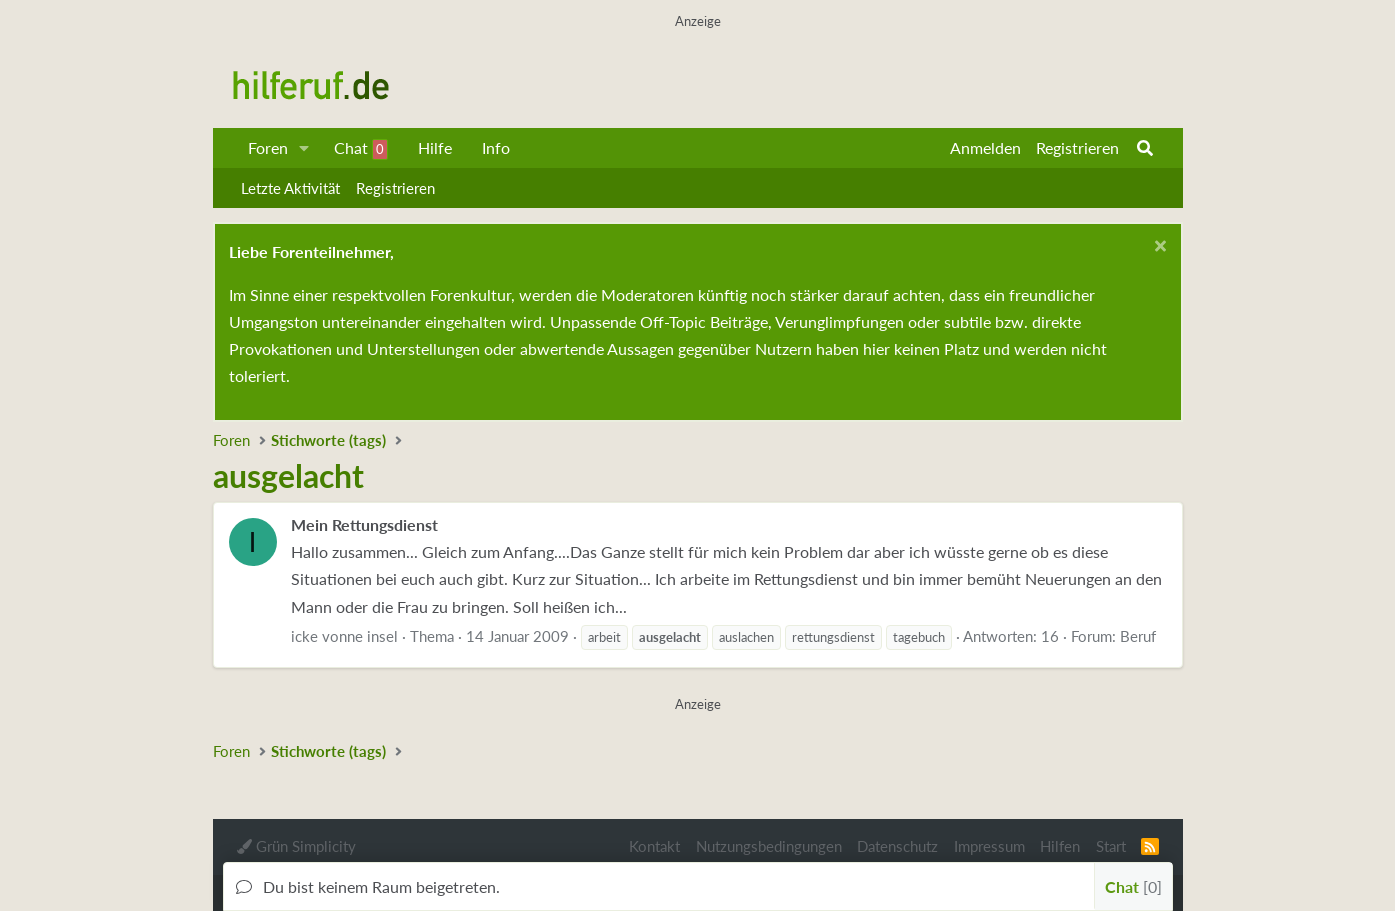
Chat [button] (1133, 886)
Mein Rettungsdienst (364, 524)
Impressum (989, 846)
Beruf (1138, 636)
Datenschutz (897, 846)
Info (496, 147)
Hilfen (1060, 846)
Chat (361, 149)
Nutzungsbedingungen (769, 846)
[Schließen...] (1158, 248)
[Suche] (1145, 148)
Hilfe (435, 147)
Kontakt (654, 846)
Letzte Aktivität (290, 188)
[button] (303, 148)
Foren (268, 147)
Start (1111, 846)
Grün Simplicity (296, 846)
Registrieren (395, 188)
